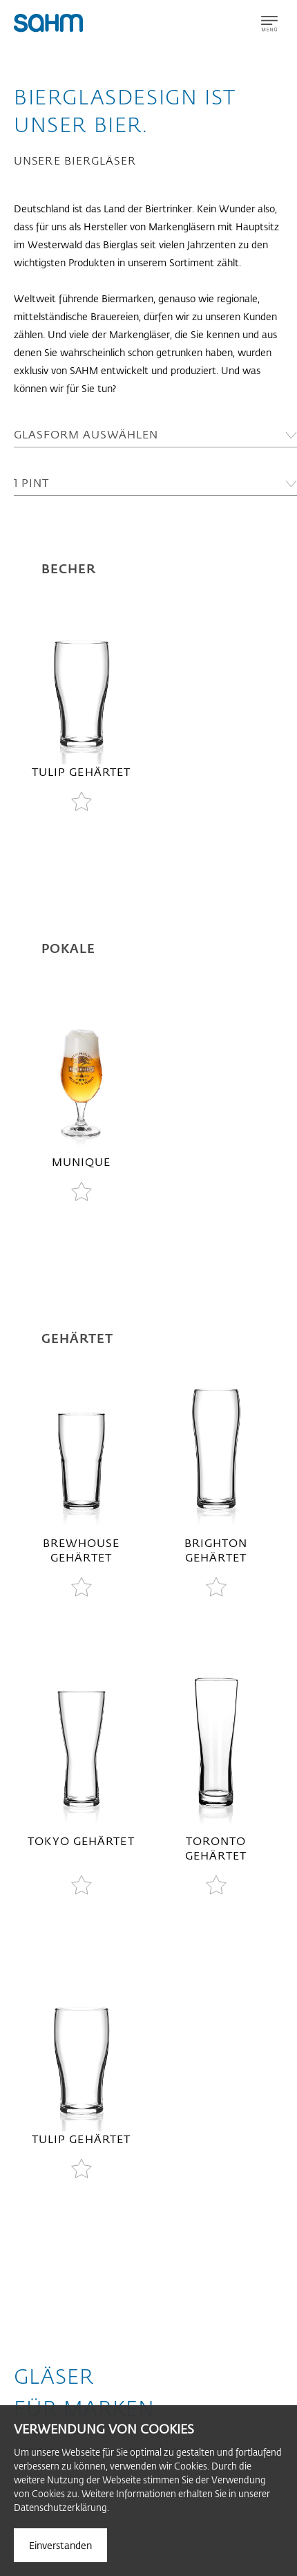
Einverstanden (60, 2545)
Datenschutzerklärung (60, 2507)
